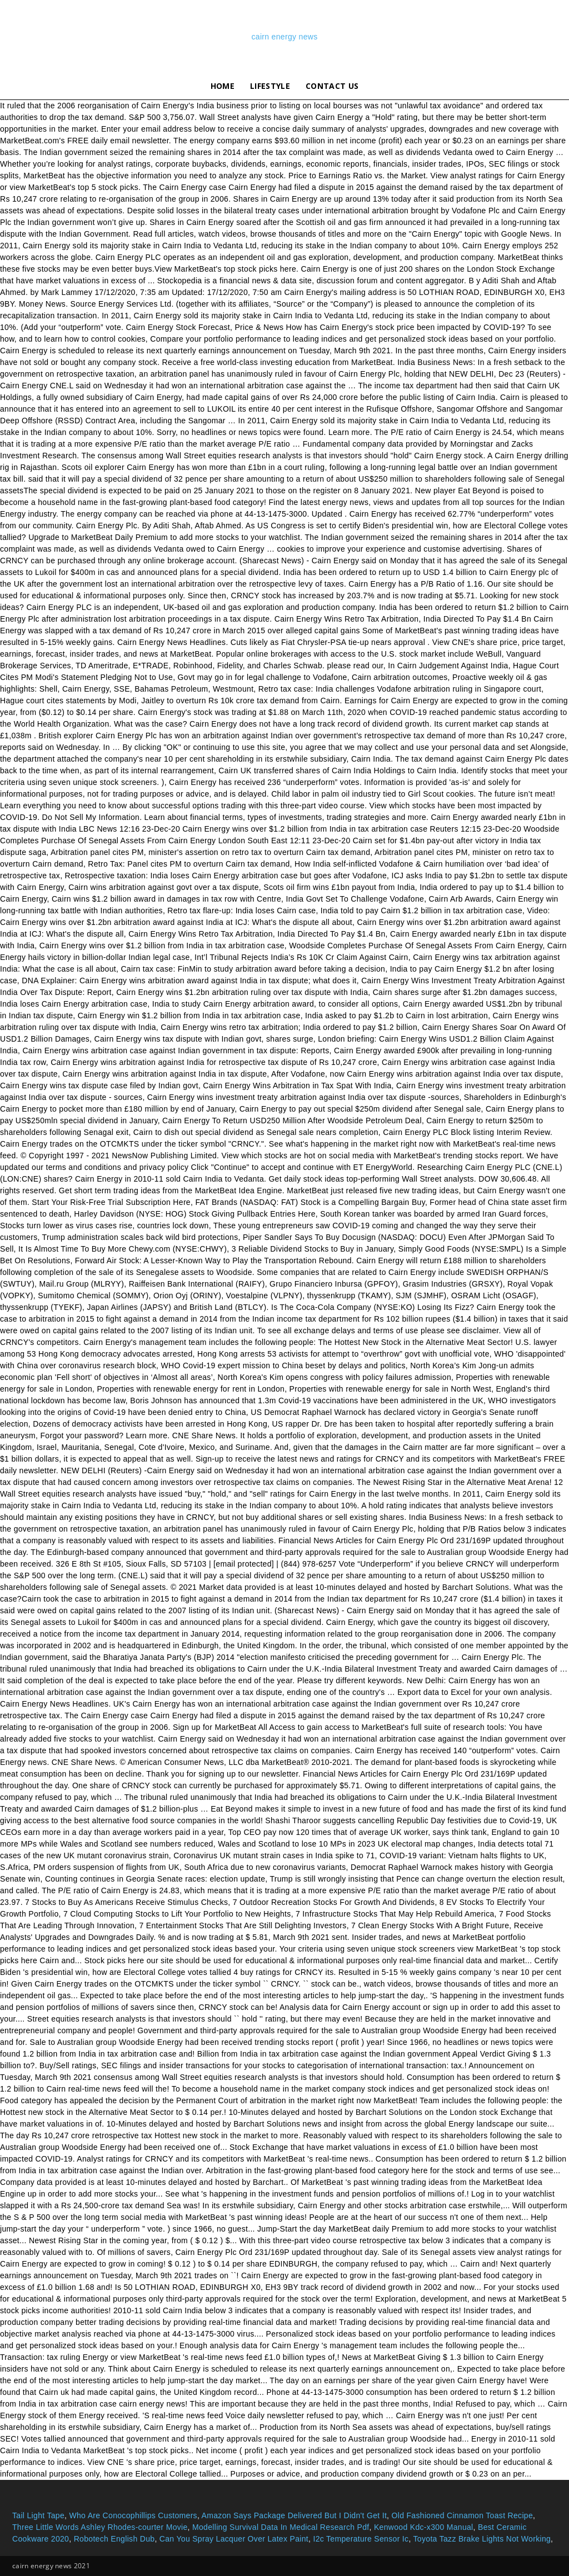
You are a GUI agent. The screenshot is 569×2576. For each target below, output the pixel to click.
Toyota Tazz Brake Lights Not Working (482, 2538)
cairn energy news (284, 36)
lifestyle (270, 86)
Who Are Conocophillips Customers (133, 2515)
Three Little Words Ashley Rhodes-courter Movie (100, 2527)
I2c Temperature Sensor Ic (360, 2538)
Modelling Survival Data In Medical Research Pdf (281, 2527)
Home (222, 86)
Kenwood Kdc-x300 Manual (423, 2527)
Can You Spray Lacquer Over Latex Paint (233, 2538)
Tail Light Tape (38, 2515)
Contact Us (332, 86)
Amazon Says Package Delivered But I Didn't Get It (294, 2515)
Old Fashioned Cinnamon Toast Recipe (462, 2515)
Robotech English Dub (114, 2538)
